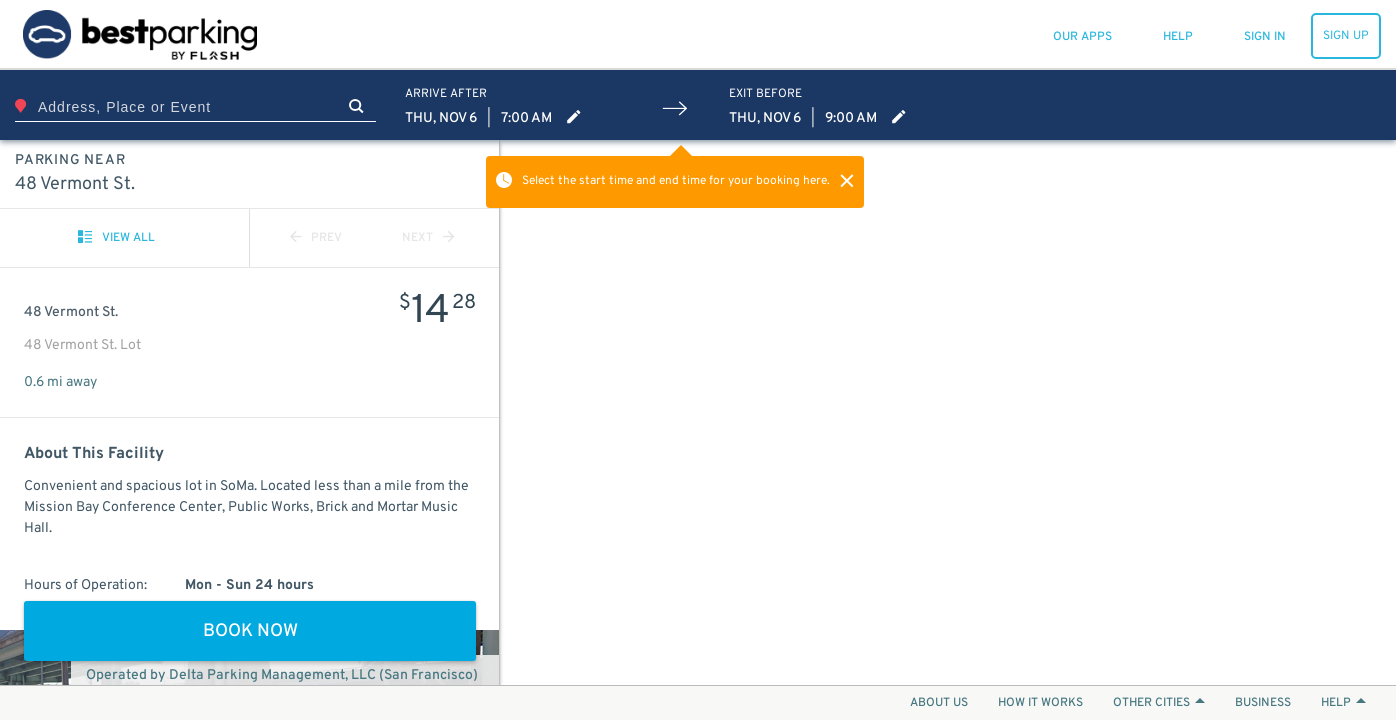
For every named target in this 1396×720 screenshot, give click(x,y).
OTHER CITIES (1159, 703)
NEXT (428, 238)
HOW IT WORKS (1040, 703)
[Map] (948, 412)
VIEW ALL (116, 238)
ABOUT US (939, 703)
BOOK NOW (250, 631)
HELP (1343, 703)
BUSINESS (1263, 703)
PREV (316, 238)
